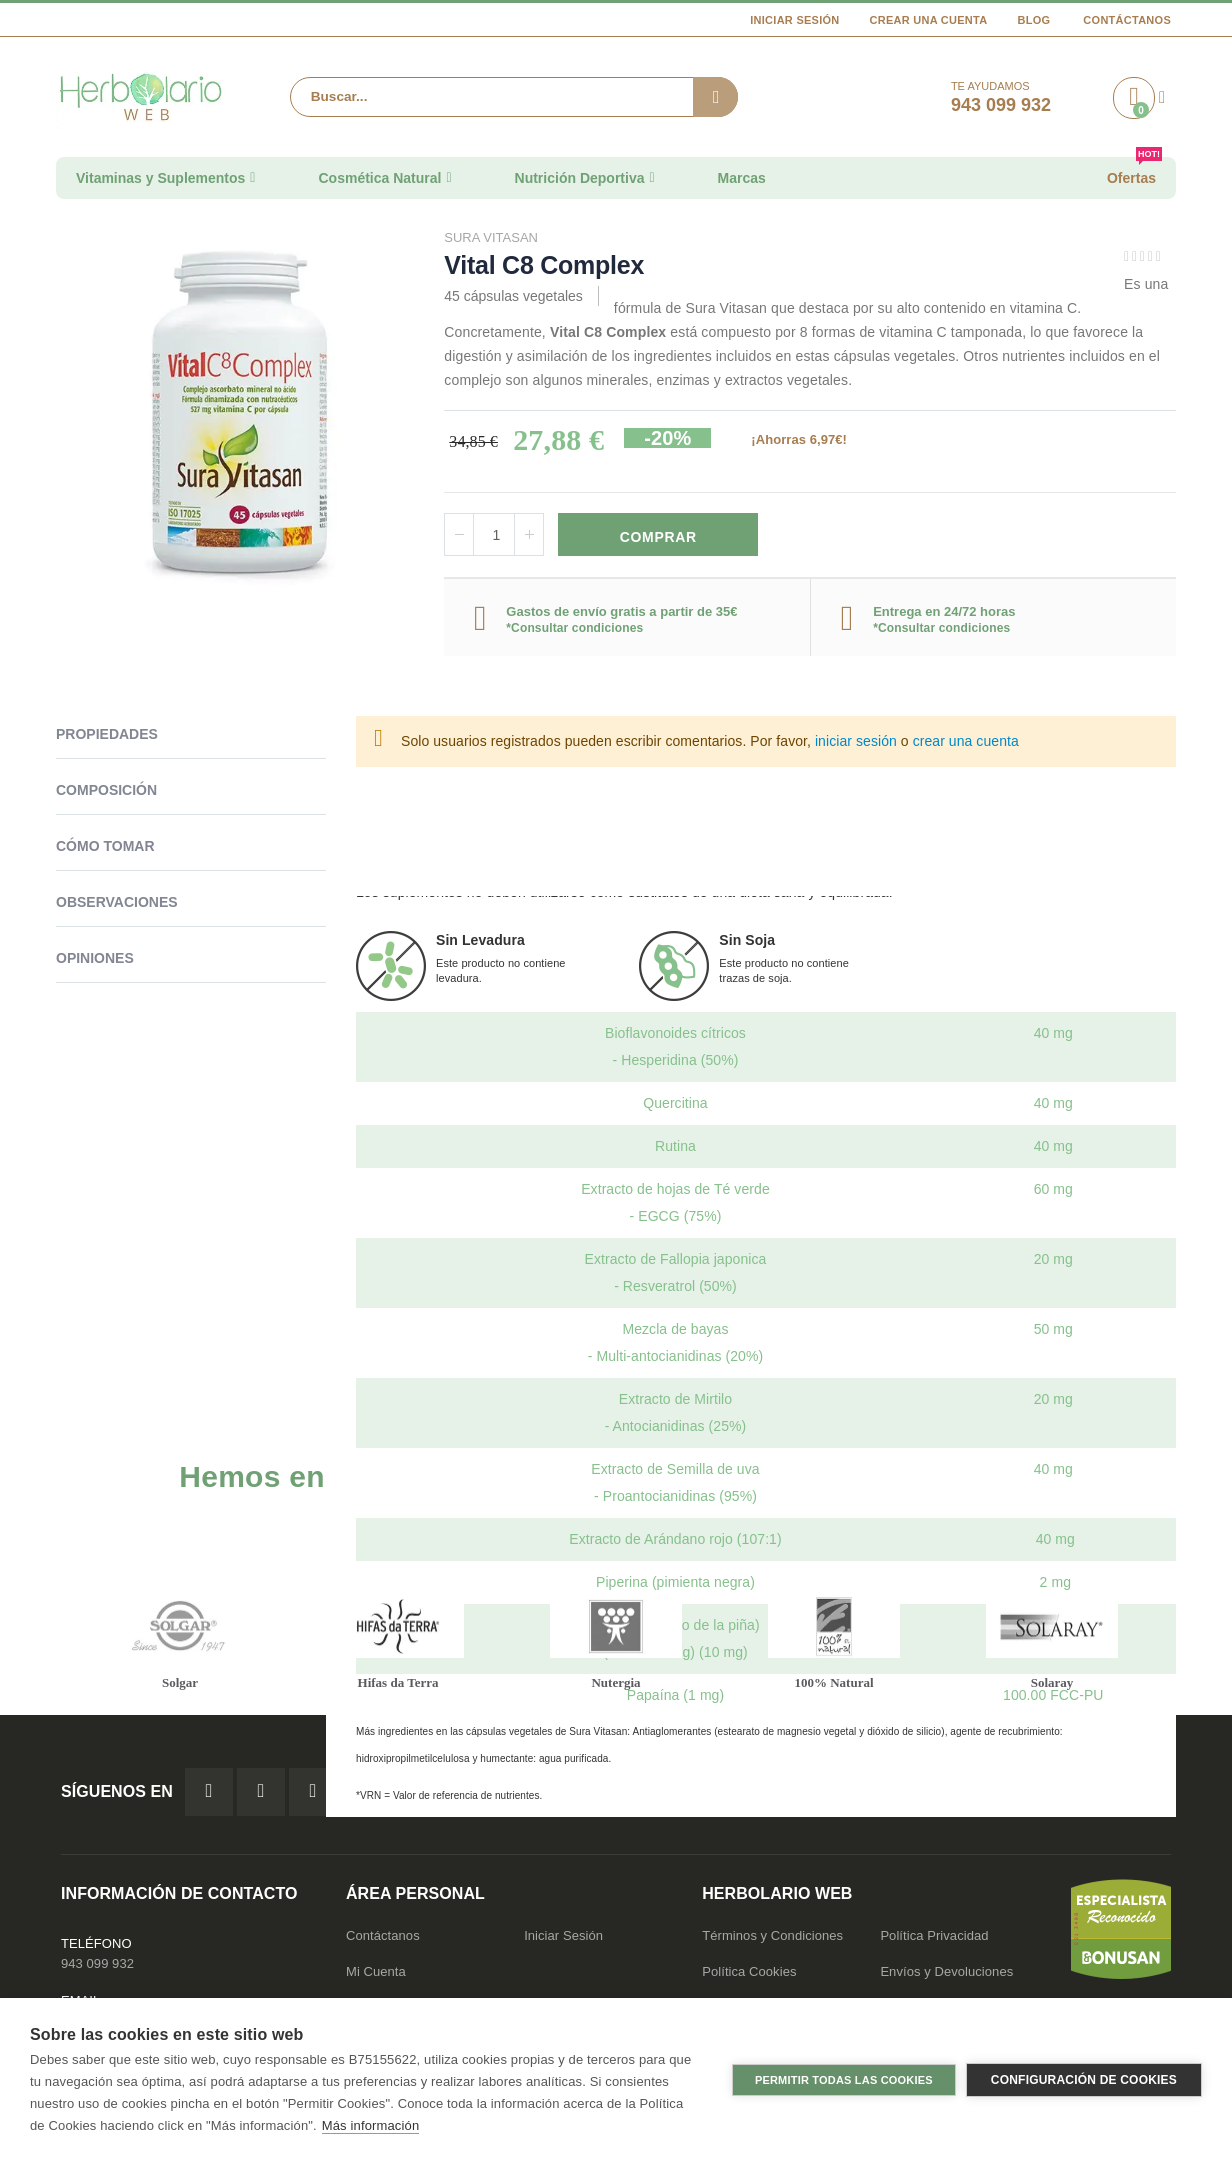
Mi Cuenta (376, 1976)
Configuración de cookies (1084, 2080)
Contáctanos (1127, 20)
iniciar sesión (856, 744)
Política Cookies (749, 1976)
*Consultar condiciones (574, 630)
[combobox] (514, 97)
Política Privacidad (934, 1940)
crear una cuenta (966, 744)
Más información (370, 2125)
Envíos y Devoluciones (946, 1976)
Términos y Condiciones (772, 1940)
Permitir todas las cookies (844, 2080)
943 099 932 (97, 1968)
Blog (1033, 20)
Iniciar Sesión (794, 20)
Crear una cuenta (929, 20)
